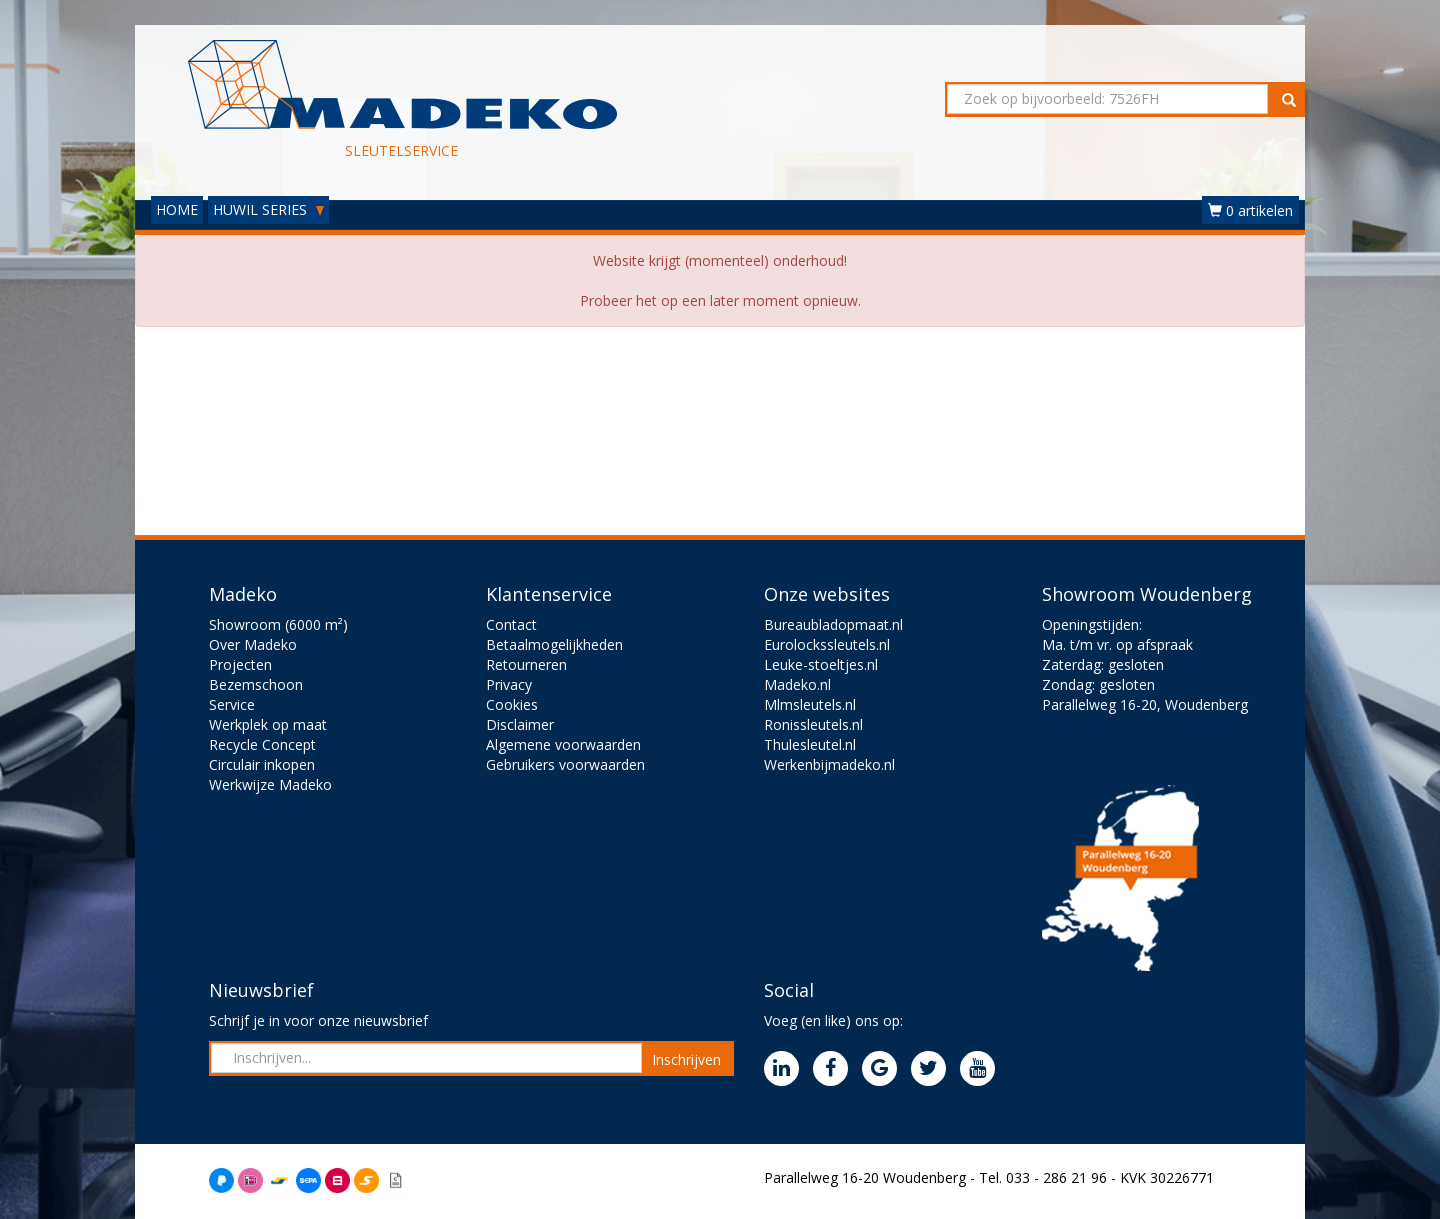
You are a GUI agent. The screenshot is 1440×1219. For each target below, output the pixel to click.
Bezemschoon (256, 684)
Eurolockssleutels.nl (827, 644)
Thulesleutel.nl (810, 744)
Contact (511, 624)
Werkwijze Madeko (270, 784)
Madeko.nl (797, 684)
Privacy (509, 684)
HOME (177, 209)
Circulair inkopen (262, 764)
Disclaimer (520, 724)
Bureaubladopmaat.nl (833, 624)
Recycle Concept (262, 744)
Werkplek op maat (268, 724)
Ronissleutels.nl (813, 724)
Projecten (240, 664)
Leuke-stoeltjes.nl (821, 664)
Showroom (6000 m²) (278, 624)
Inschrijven (686, 1059)
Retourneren (526, 664)
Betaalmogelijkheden (554, 644)
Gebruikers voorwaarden (565, 764)
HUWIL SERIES (268, 209)
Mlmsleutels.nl (810, 704)
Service (232, 704)
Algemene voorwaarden (563, 744)
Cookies (512, 704)
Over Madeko (253, 644)
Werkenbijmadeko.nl (829, 764)
